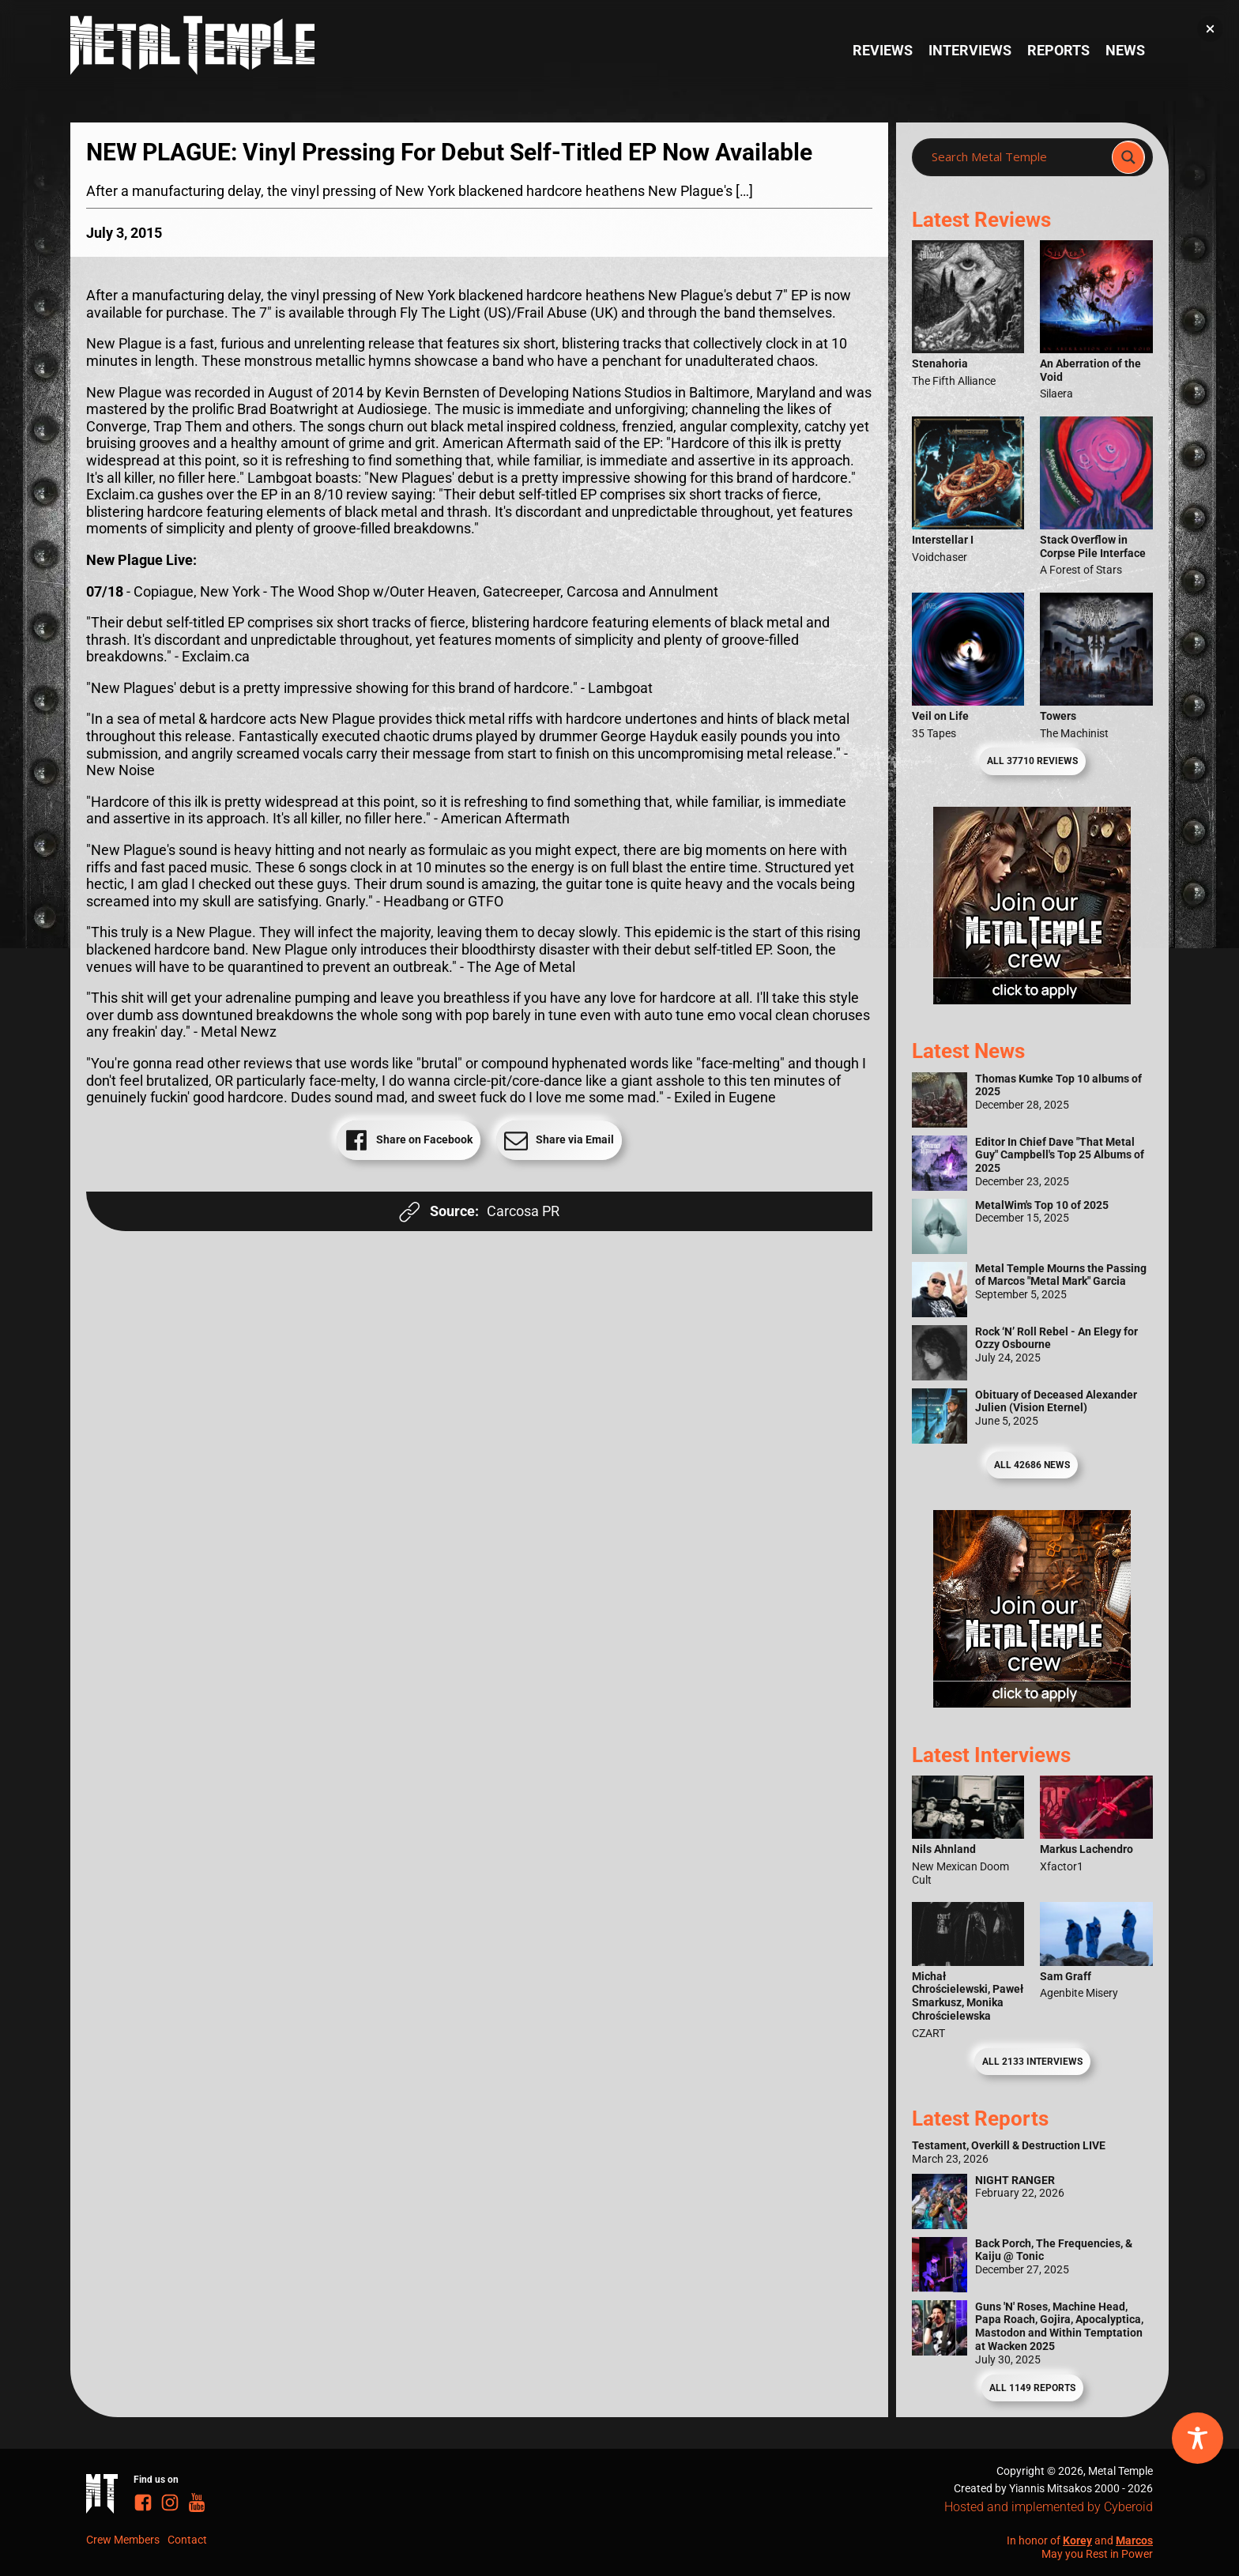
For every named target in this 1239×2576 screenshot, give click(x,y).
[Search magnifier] (1128, 157)
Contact (187, 2539)
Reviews (883, 50)
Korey (1077, 2540)
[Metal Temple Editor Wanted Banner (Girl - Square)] (1032, 999)
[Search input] (1017, 157)
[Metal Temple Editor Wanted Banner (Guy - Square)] (1032, 1702)
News (1125, 50)
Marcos (1134, 2540)
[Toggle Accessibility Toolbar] (1197, 2438)
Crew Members (123, 2539)
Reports (1058, 50)
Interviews (969, 50)
